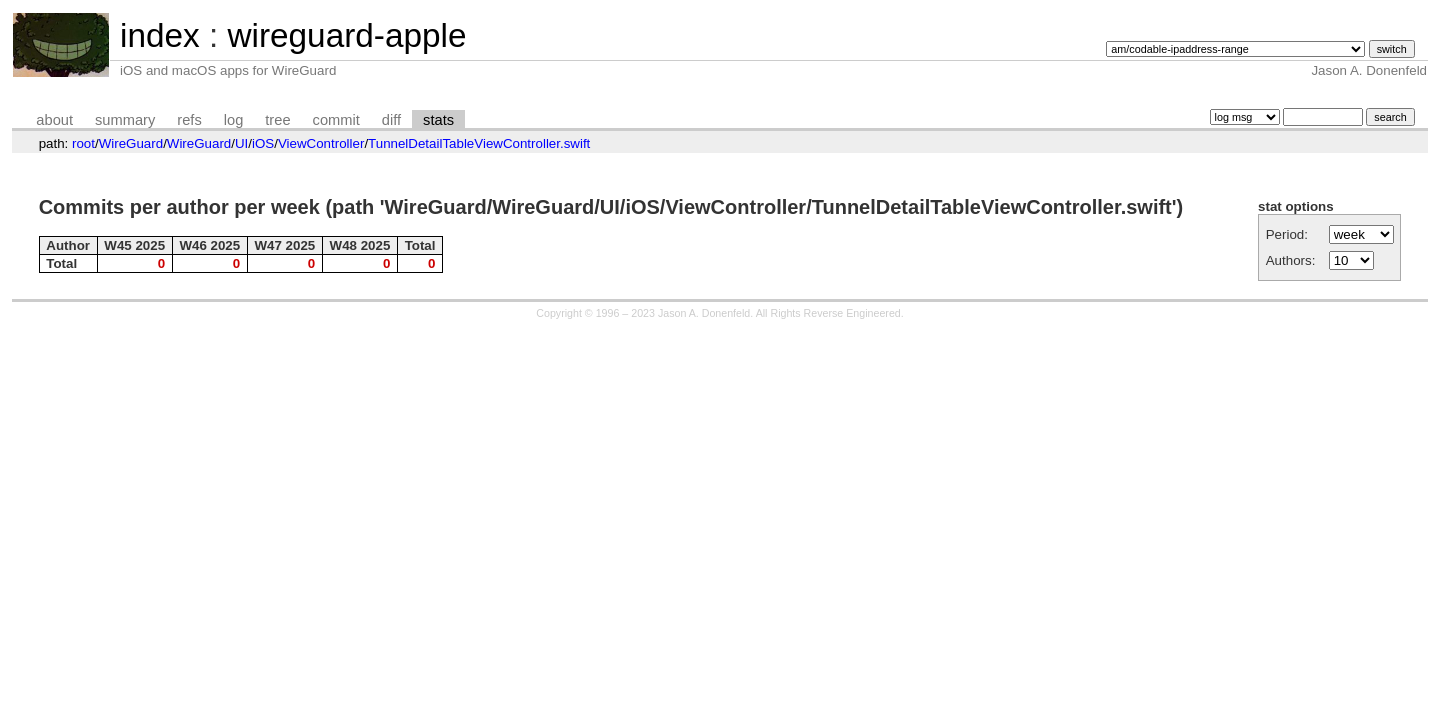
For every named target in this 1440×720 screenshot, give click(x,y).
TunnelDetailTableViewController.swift (479, 143)
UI (241, 143)
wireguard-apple (346, 35)
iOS (263, 143)
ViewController (321, 143)
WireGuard (131, 143)
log (234, 120)
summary (125, 120)
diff (391, 120)
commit (336, 120)
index (160, 35)
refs (189, 120)
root (83, 143)
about (54, 120)
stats (438, 120)
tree (277, 120)
